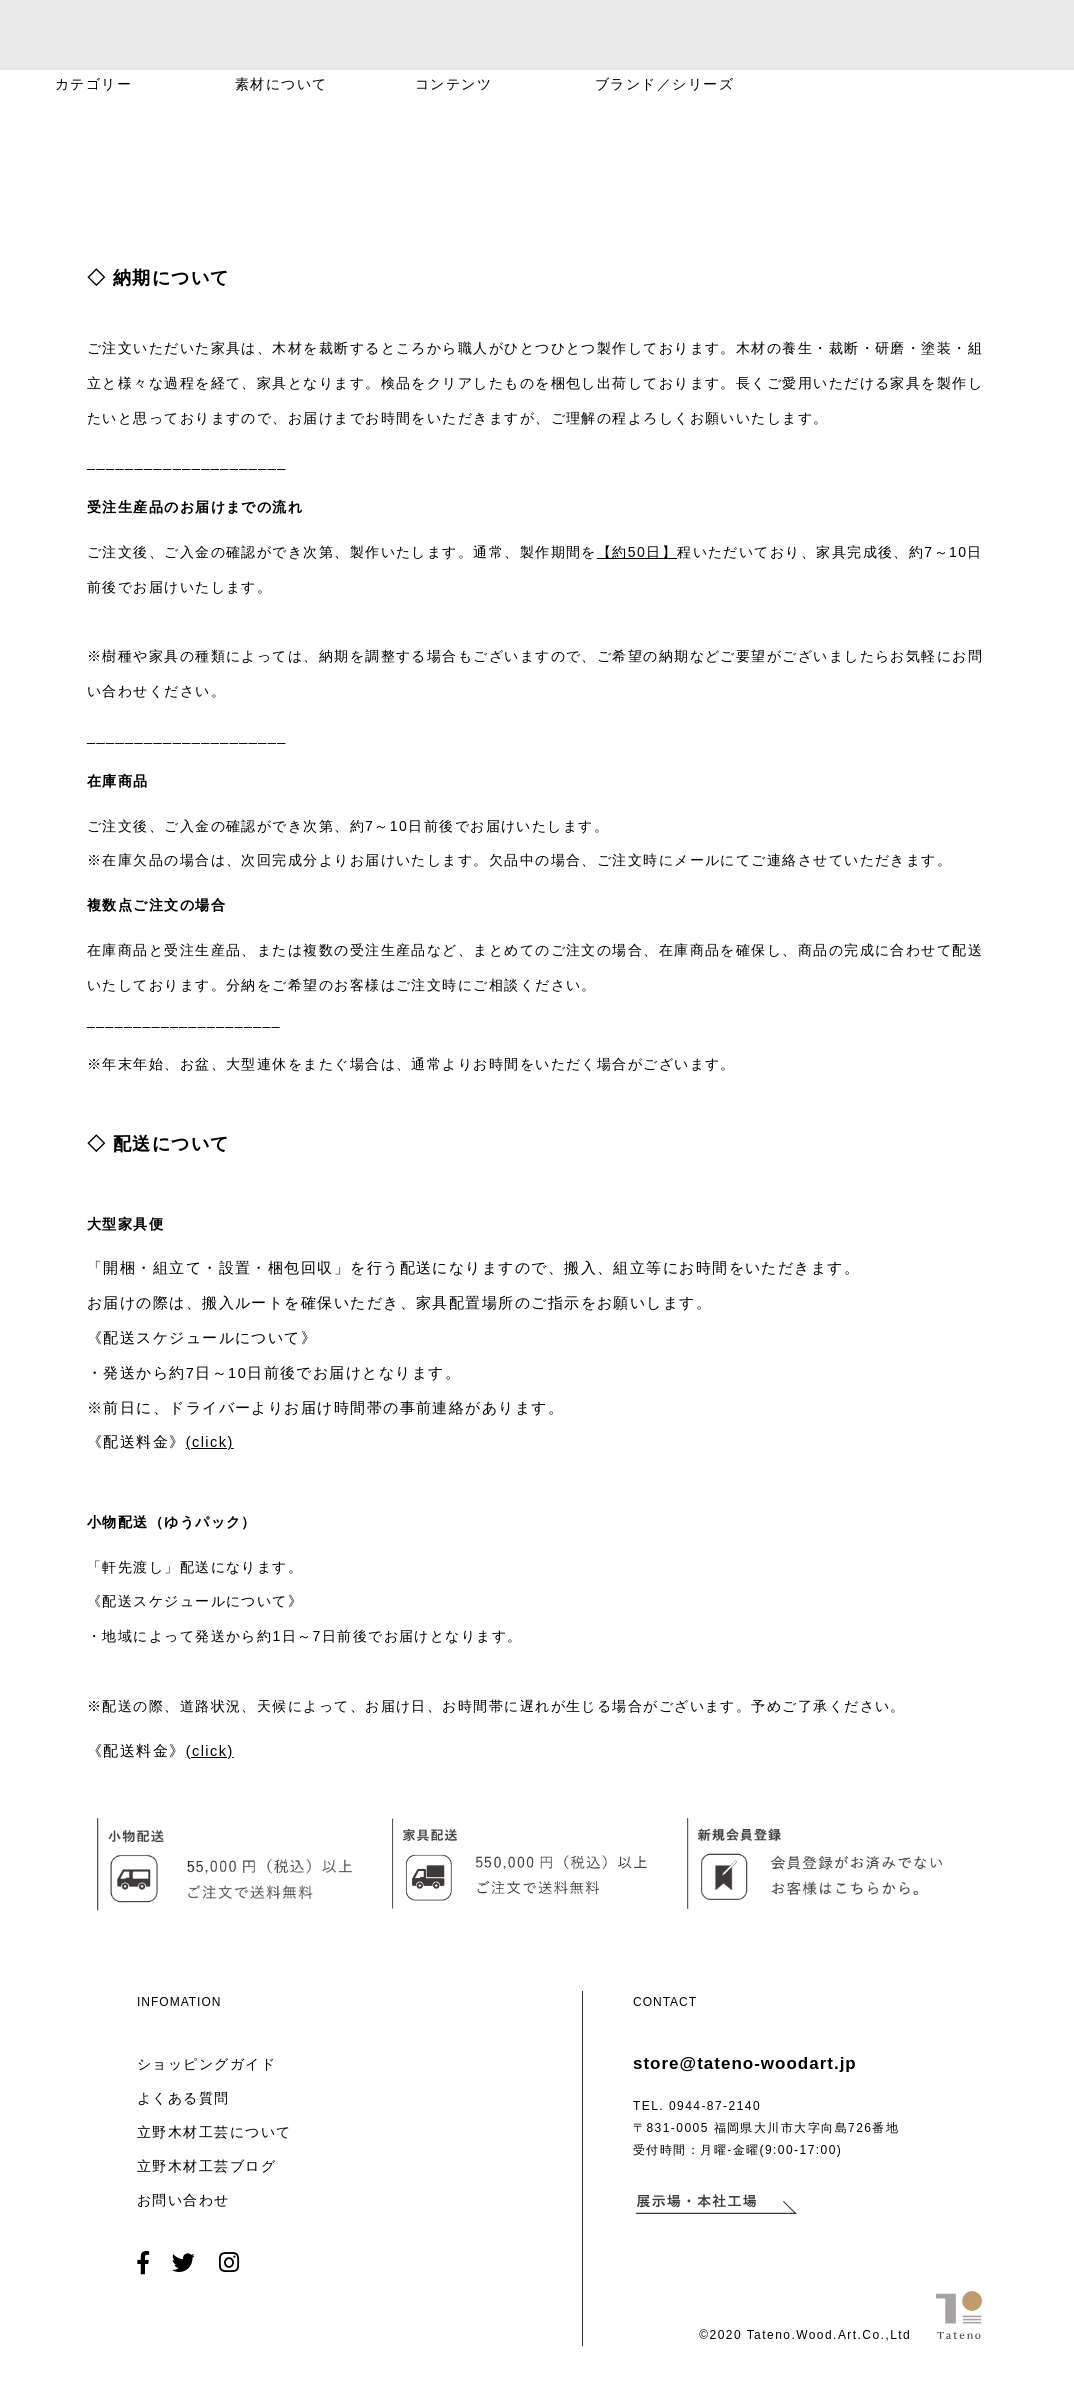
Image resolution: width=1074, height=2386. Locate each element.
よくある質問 (183, 2098)
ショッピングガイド (206, 2064)
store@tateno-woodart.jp (745, 2063)
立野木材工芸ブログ (206, 2166)
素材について (281, 84)
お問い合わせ (183, 2200)
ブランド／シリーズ (664, 84)
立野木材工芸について (214, 2132)
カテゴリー (93, 84)
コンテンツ (453, 84)
